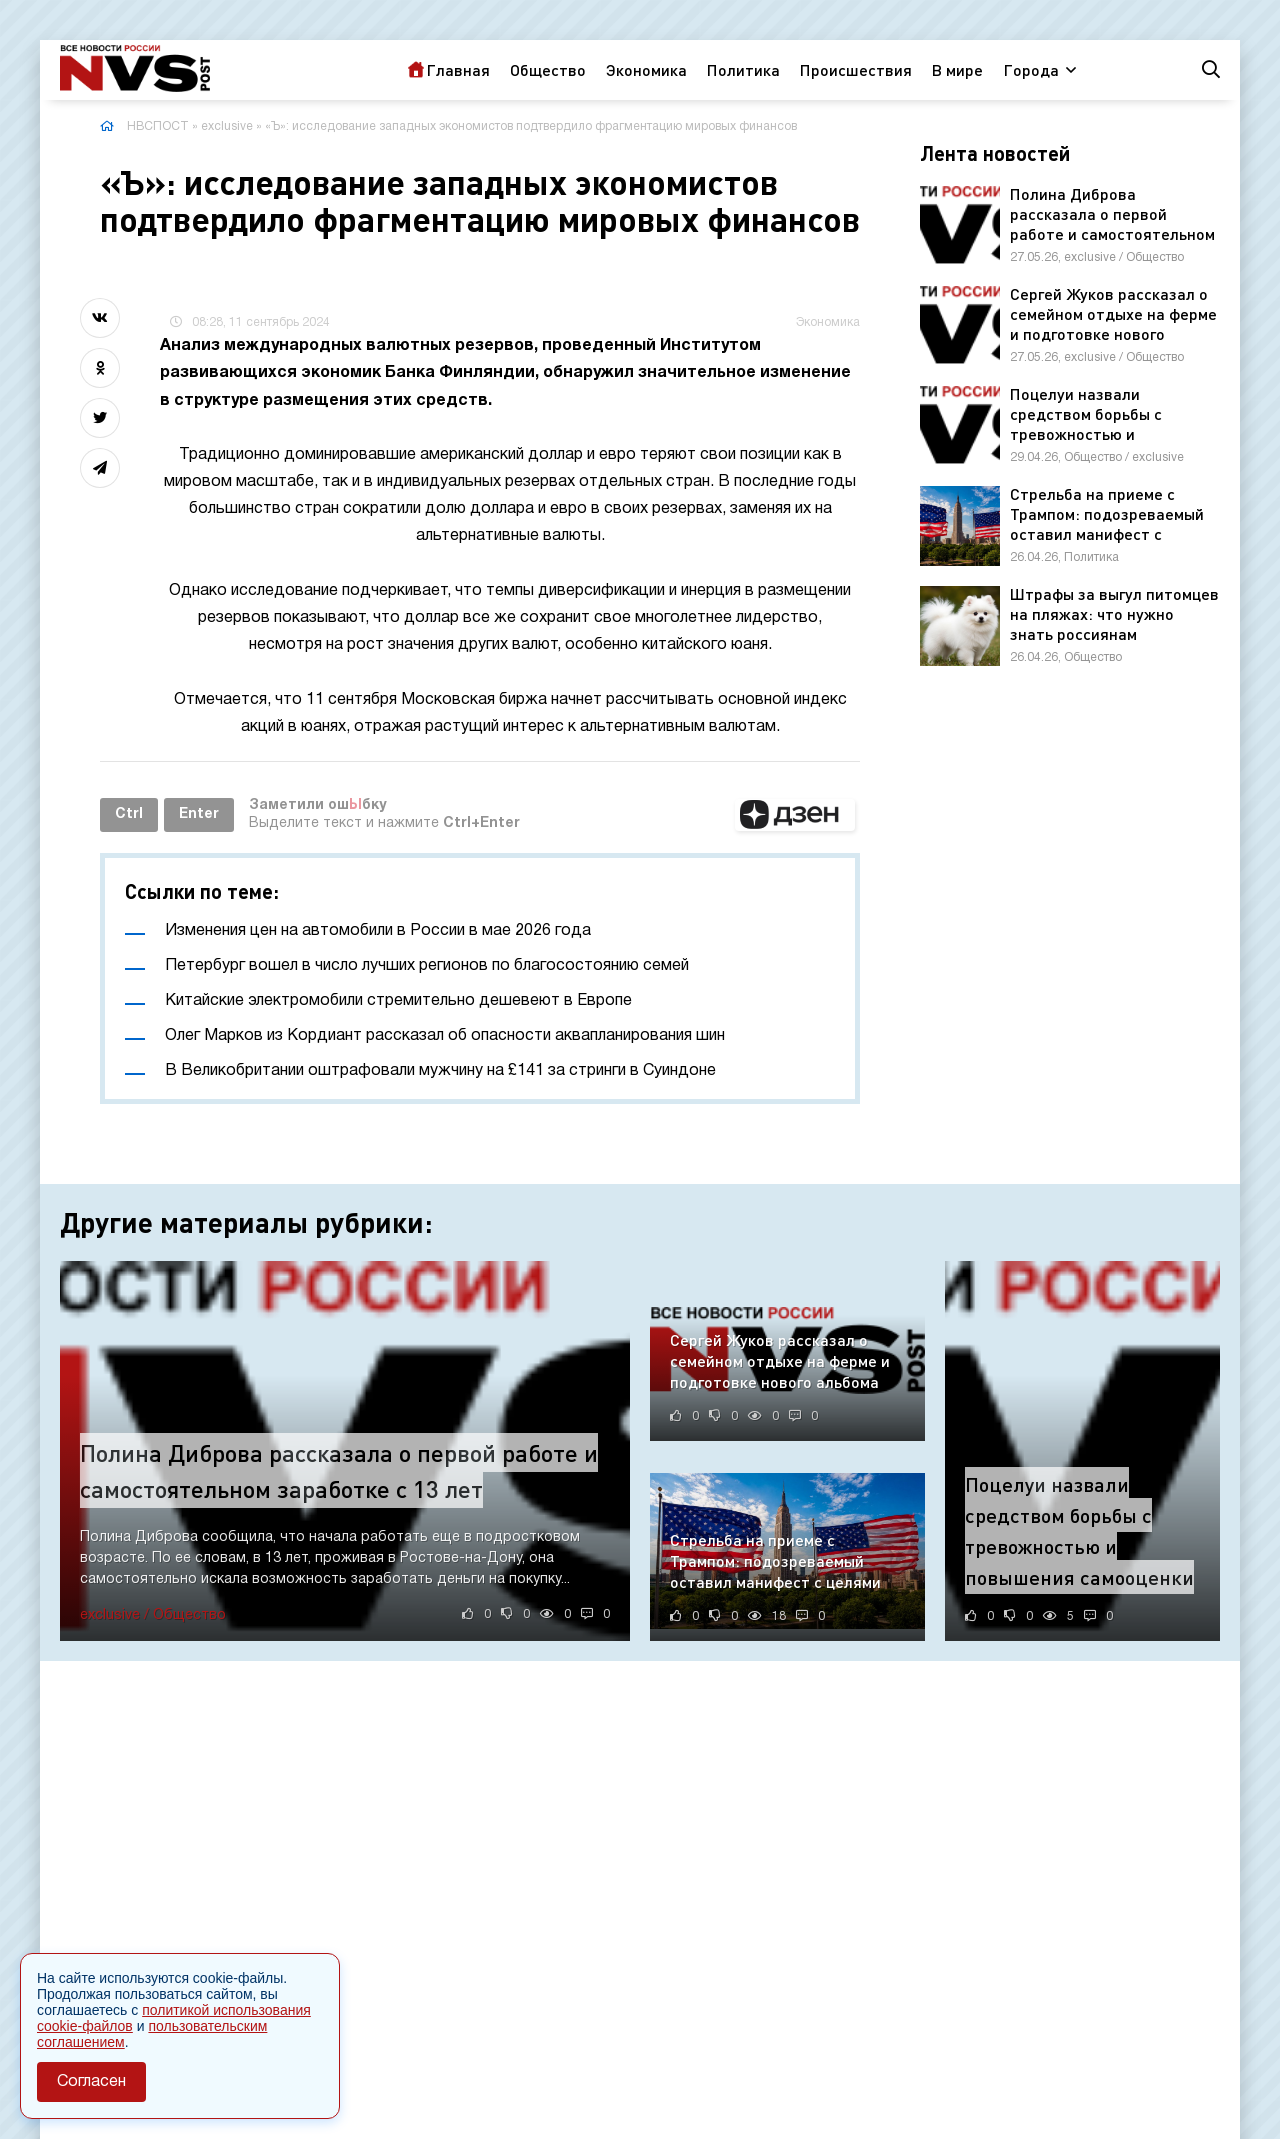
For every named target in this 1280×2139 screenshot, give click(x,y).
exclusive (227, 126)
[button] (795, 815)
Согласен (91, 2082)
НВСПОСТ (158, 126)
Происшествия (856, 69)
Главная (458, 69)
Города (1031, 69)
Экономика (646, 69)
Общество (548, 69)
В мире (957, 69)
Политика (743, 69)
